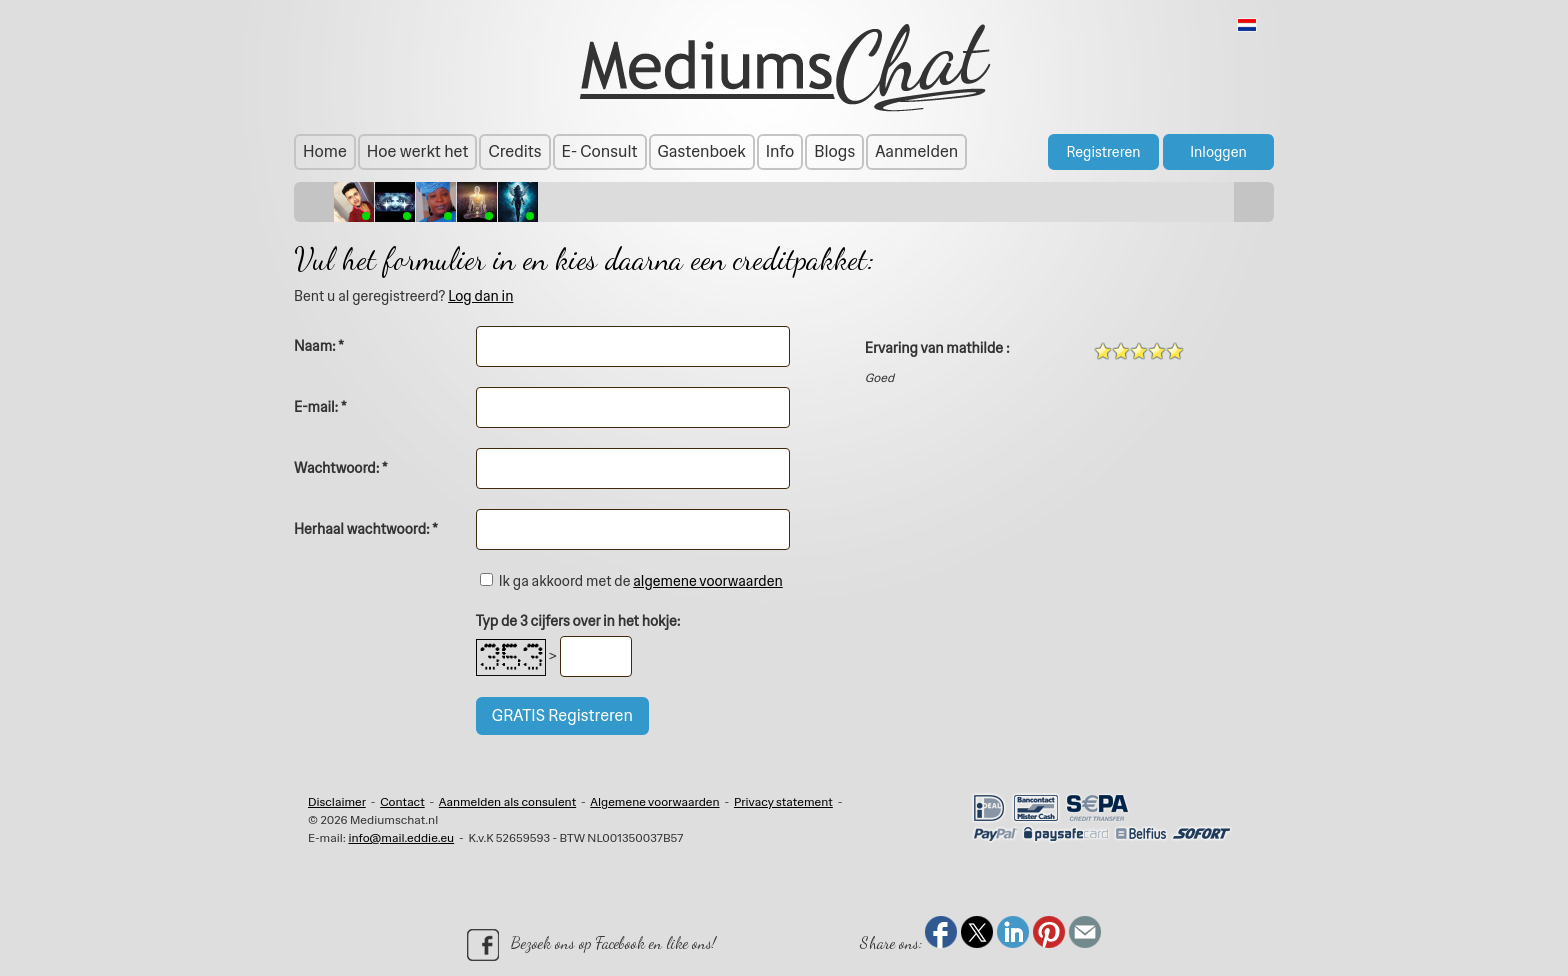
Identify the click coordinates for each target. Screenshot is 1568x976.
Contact (402, 802)
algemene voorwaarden (707, 581)
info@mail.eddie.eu (401, 838)
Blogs (834, 151)
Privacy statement (783, 802)
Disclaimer (337, 802)
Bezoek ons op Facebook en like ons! (591, 945)
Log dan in (480, 296)
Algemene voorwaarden (654, 802)
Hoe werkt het (418, 151)
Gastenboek (702, 151)
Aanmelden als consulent (507, 802)
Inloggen (1218, 152)
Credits (514, 151)
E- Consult (600, 151)
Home (325, 151)
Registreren (1103, 152)
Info (780, 151)
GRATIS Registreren (562, 715)
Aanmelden (916, 151)
